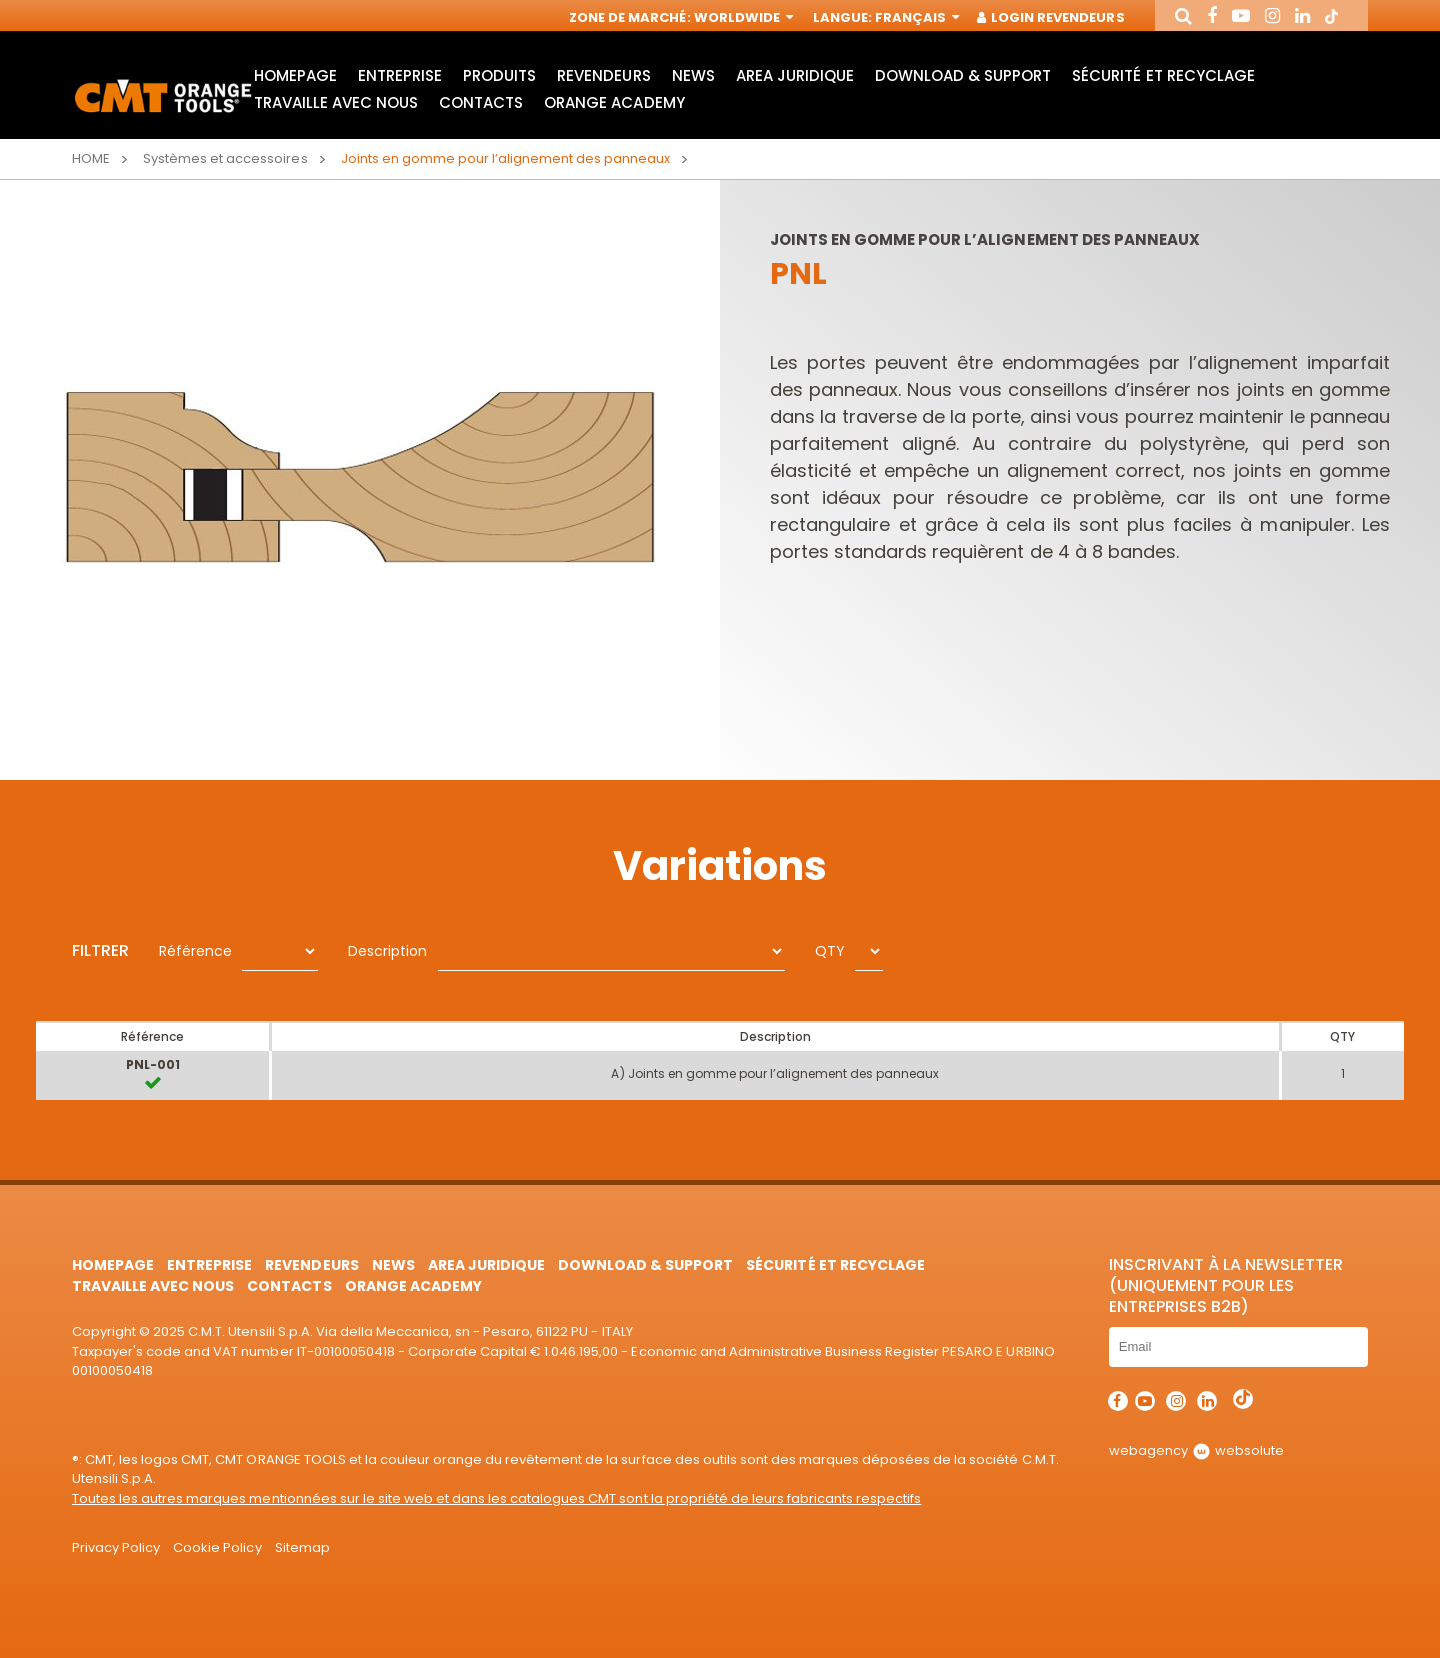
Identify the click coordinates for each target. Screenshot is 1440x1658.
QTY (830, 951)
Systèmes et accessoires (225, 158)
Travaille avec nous (336, 102)
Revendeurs (603, 75)
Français (915, 17)
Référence (195, 951)
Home (91, 158)
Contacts (481, 102)
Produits (499, 75)
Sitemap (302, 1547)
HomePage (295, 75)
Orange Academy (614, 102)
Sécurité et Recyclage (1163, 75)
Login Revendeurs (1051, 17)
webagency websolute (1196, 1450)
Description (387, 951)
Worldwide (742, 17)
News (693, 75)
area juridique (795, 75)
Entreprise (400, 75)
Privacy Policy (116, 1547)
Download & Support (963, 75)
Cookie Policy (217, 1547)
